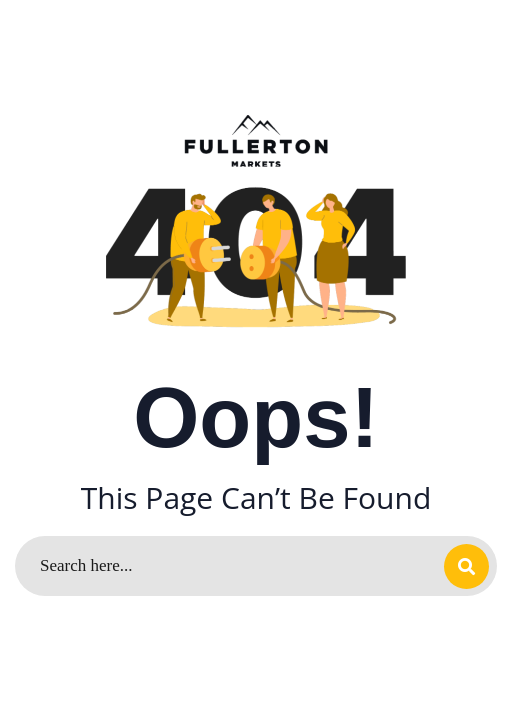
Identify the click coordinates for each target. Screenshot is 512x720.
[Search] (256, 566)
